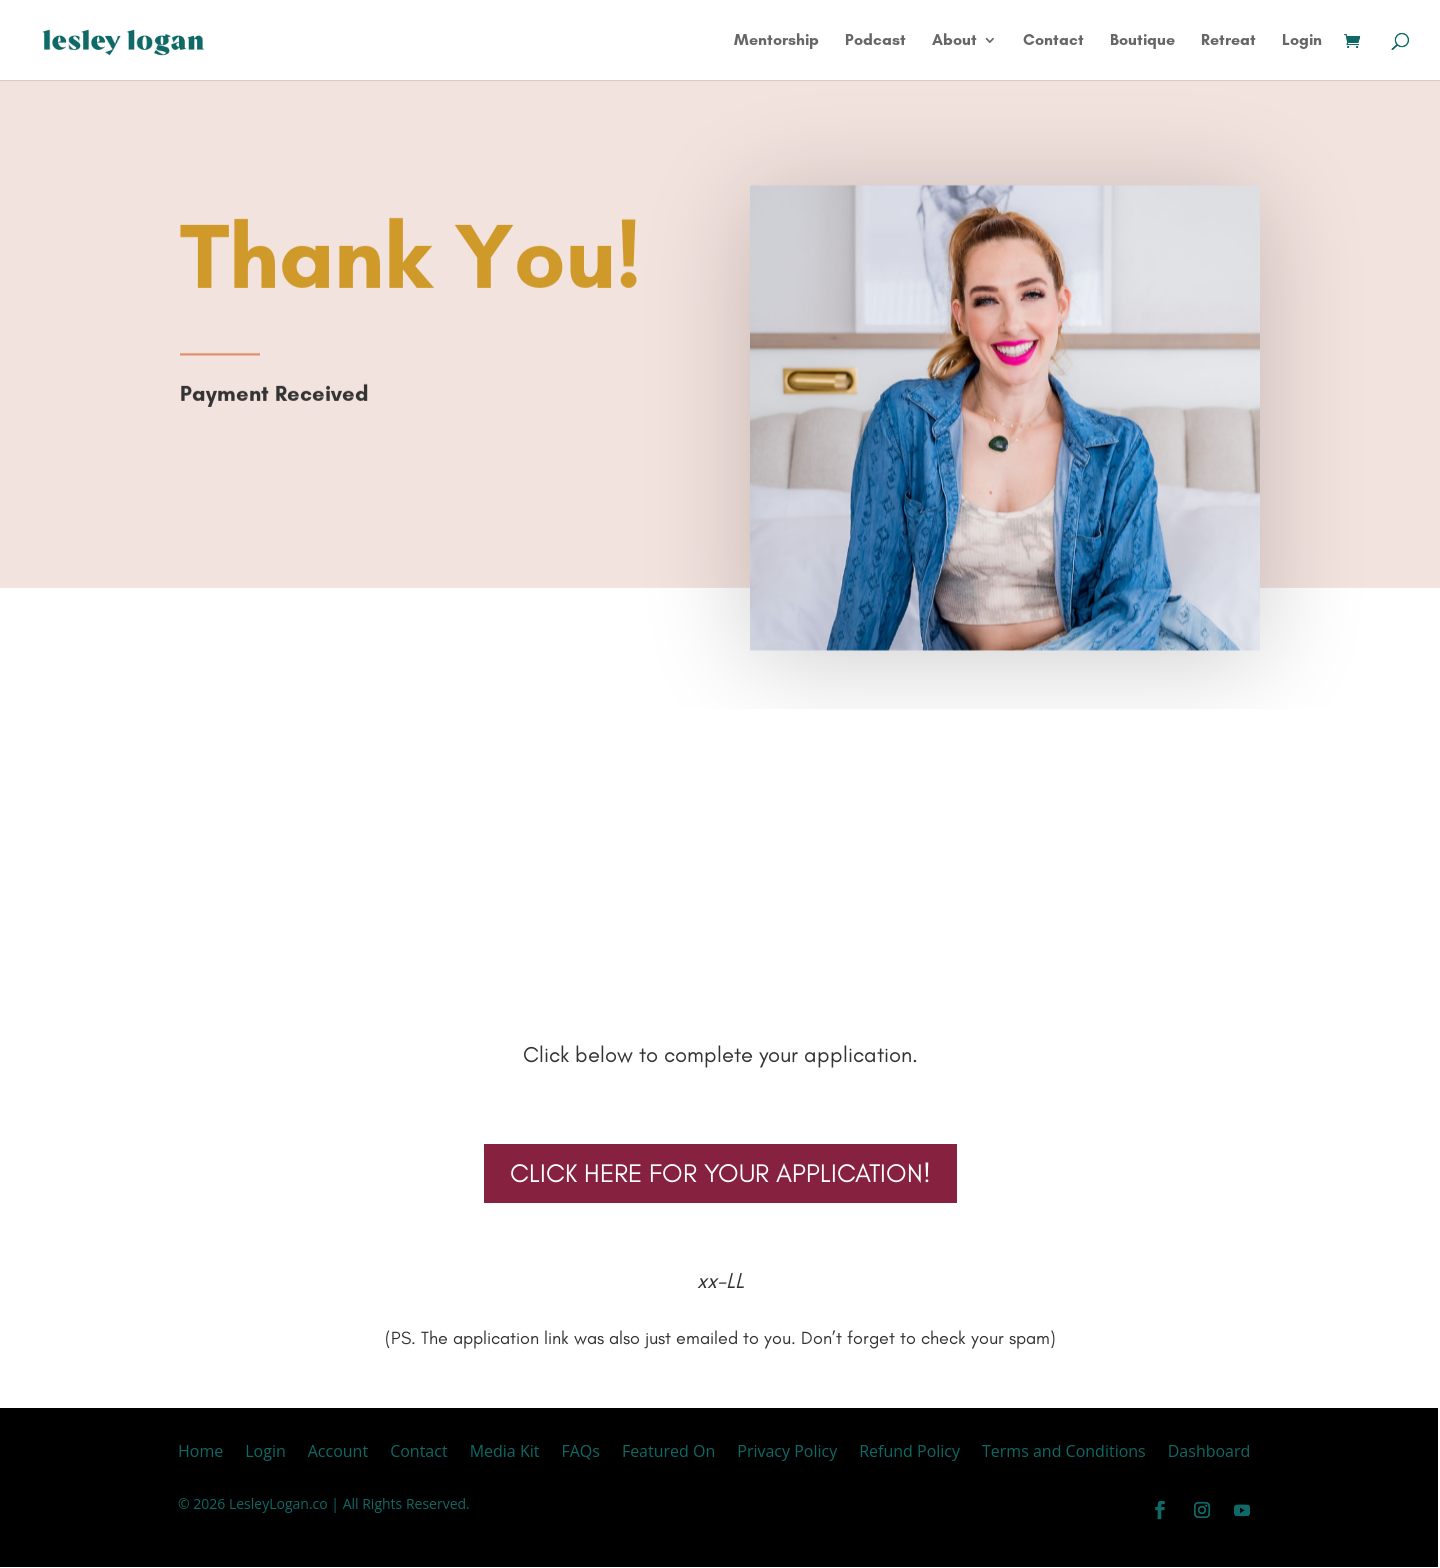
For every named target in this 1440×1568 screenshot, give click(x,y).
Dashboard (1209, 1453)
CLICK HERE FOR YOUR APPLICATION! (720, 1173)
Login (1302, 41)
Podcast (875, 41)
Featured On (668, 1453)
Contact (1053, 41)
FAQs (580, 1453)
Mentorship (776, 41)
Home (200, 1453)
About (954, 41)
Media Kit (505, 1453)
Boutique (1142, 41)
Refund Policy (909, 1453)
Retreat (1228, 41)
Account (338, 1453)
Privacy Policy (787, 1453)
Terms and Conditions (1064, 1453)
